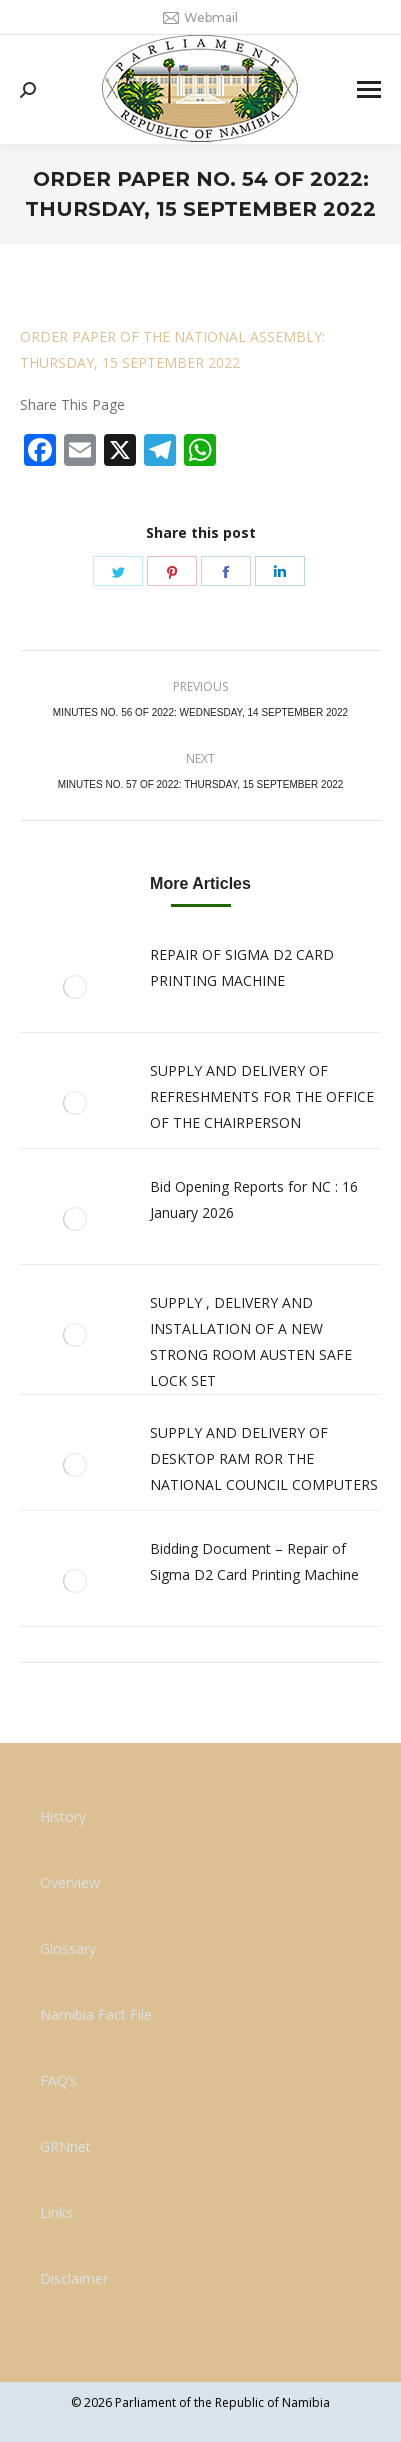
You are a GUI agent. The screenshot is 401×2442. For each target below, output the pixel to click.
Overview (70, 1882)
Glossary (68, 1948)
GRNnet (65, 2146)
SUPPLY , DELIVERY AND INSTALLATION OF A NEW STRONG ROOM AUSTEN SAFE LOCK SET (251, 1341)
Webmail (200, 18)
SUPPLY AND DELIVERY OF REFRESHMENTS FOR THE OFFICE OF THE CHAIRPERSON (262, 1096)
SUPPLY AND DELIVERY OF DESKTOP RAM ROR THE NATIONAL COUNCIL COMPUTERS (264, 1458)
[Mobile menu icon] (369, 89)
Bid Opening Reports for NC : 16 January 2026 (254, 1199)
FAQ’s (58, 2080)
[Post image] (75, 987)
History (63, 1816)
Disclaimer (74, 2278)
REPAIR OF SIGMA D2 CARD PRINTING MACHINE (242, 967)
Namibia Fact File (96, 2014)
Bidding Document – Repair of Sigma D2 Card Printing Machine (254, 1561)
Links (56, 2212)
